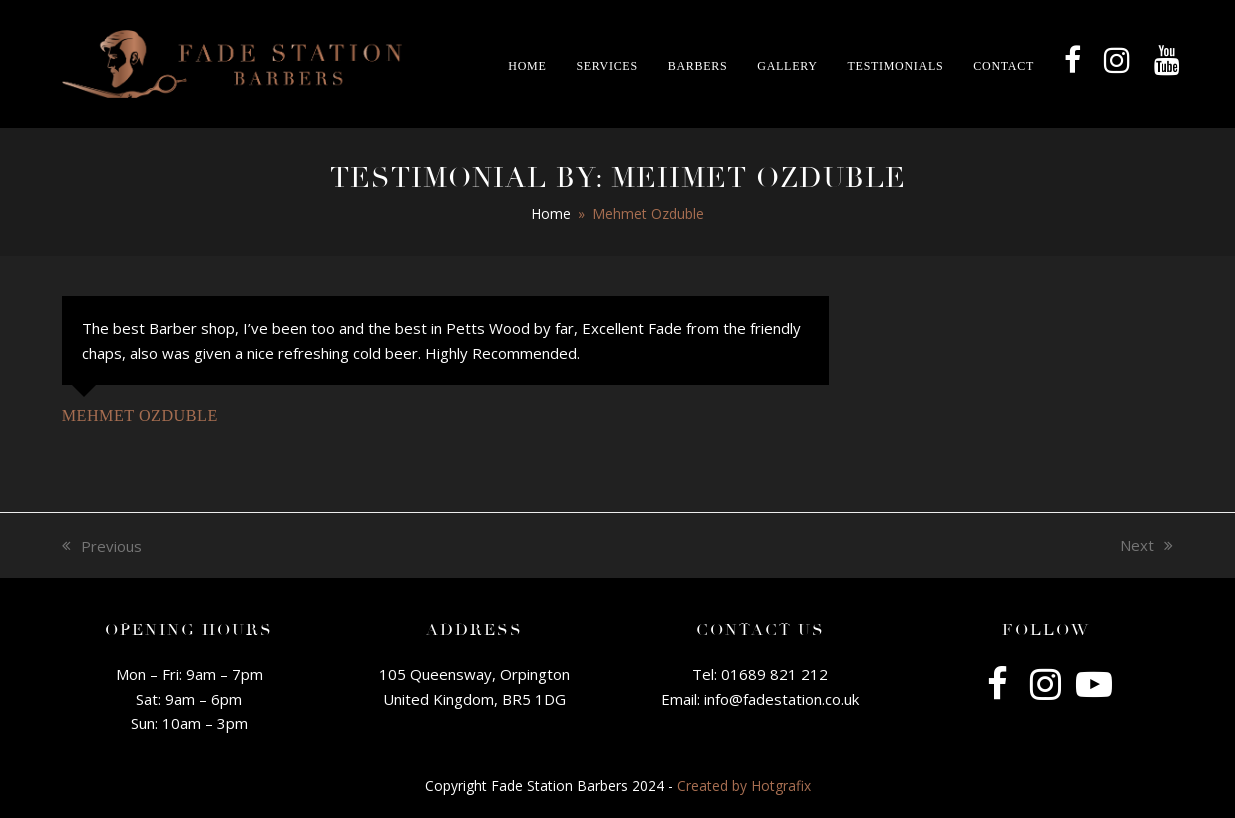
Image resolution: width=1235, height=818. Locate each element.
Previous (102, 547)
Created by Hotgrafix (744, 785)
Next (1146, 546)
